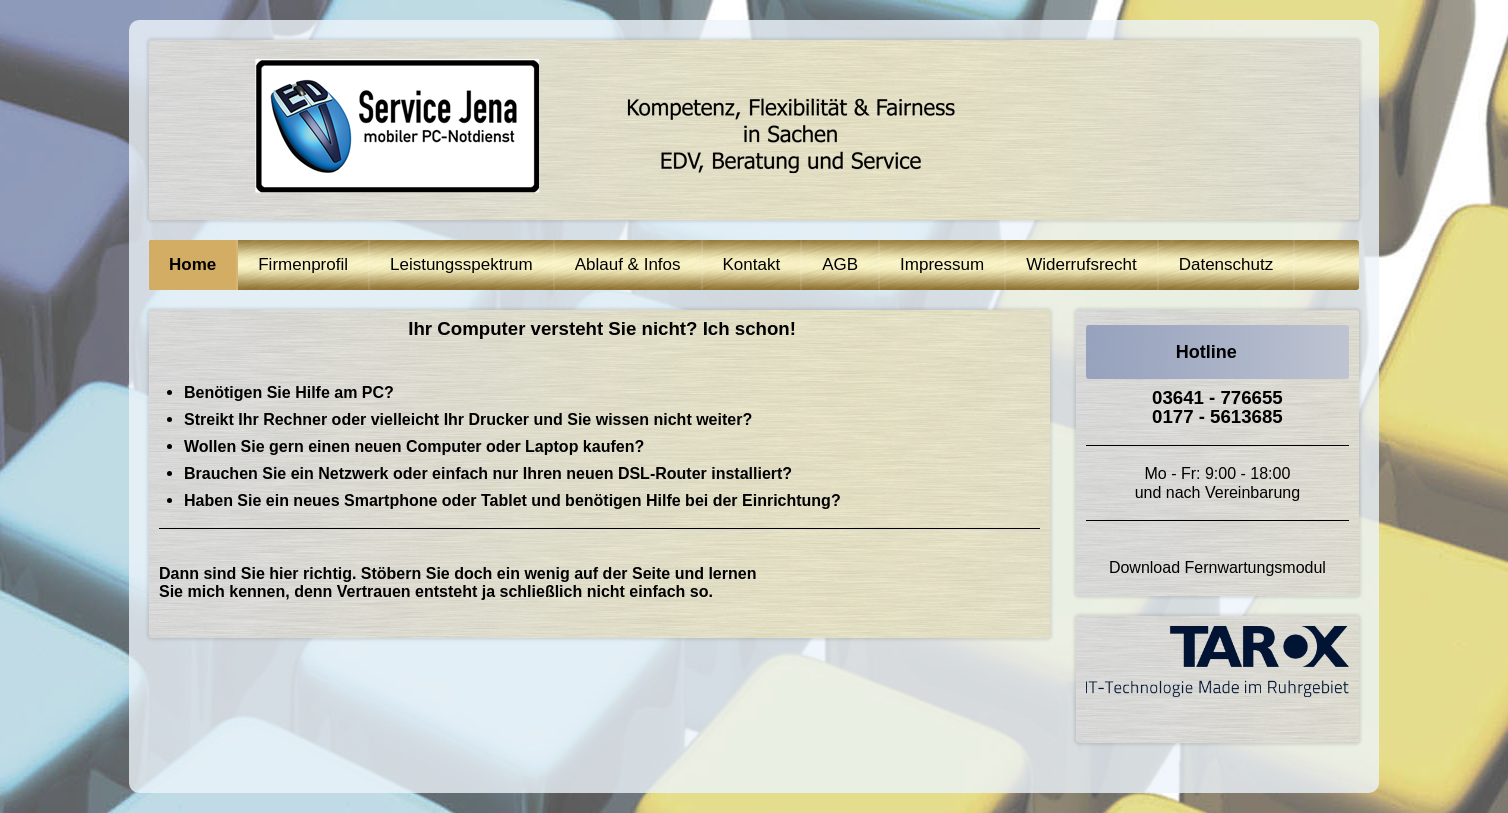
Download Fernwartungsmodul (1217, 567)
